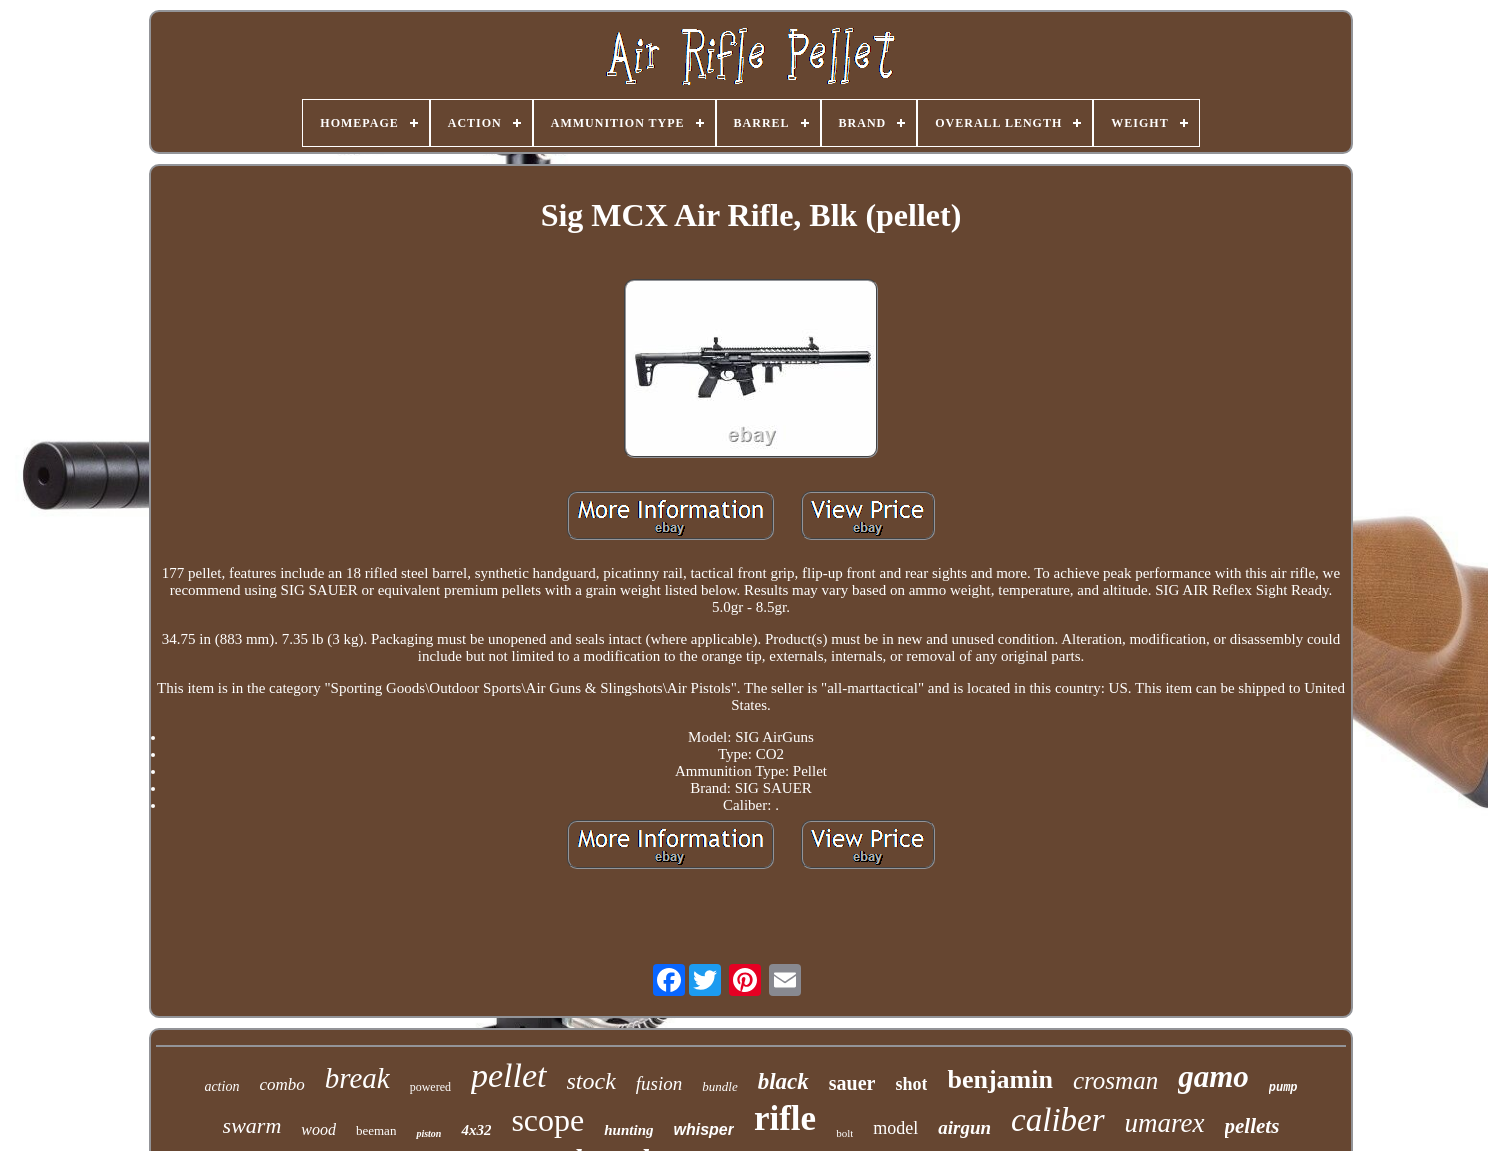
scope (547, 1120)
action (221, 1086)
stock (591, 1081)
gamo (1213, 1076)
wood (318, 1129)
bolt (844, 1133)
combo (281, 1084)
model (895, 1128)
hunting (628, 1130)
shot (911, 1084)
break (357, 1078)
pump (1283, 1088)
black (783, 1081)
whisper (703, 1129)
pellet (509, 1075)
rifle (785, 1118)
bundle (719, 1086)
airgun (964, 1127)
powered (430, 1087)
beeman (376, 1130)
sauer (852, 1083)
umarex (1165, 1123)
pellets (1252, 1126)
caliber (1057, 1120)
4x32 (476, 1130)
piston (428, 1133)
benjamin (999, 1079)
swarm (252, 1125)
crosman (1115, 1080)
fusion (659, 1083)
